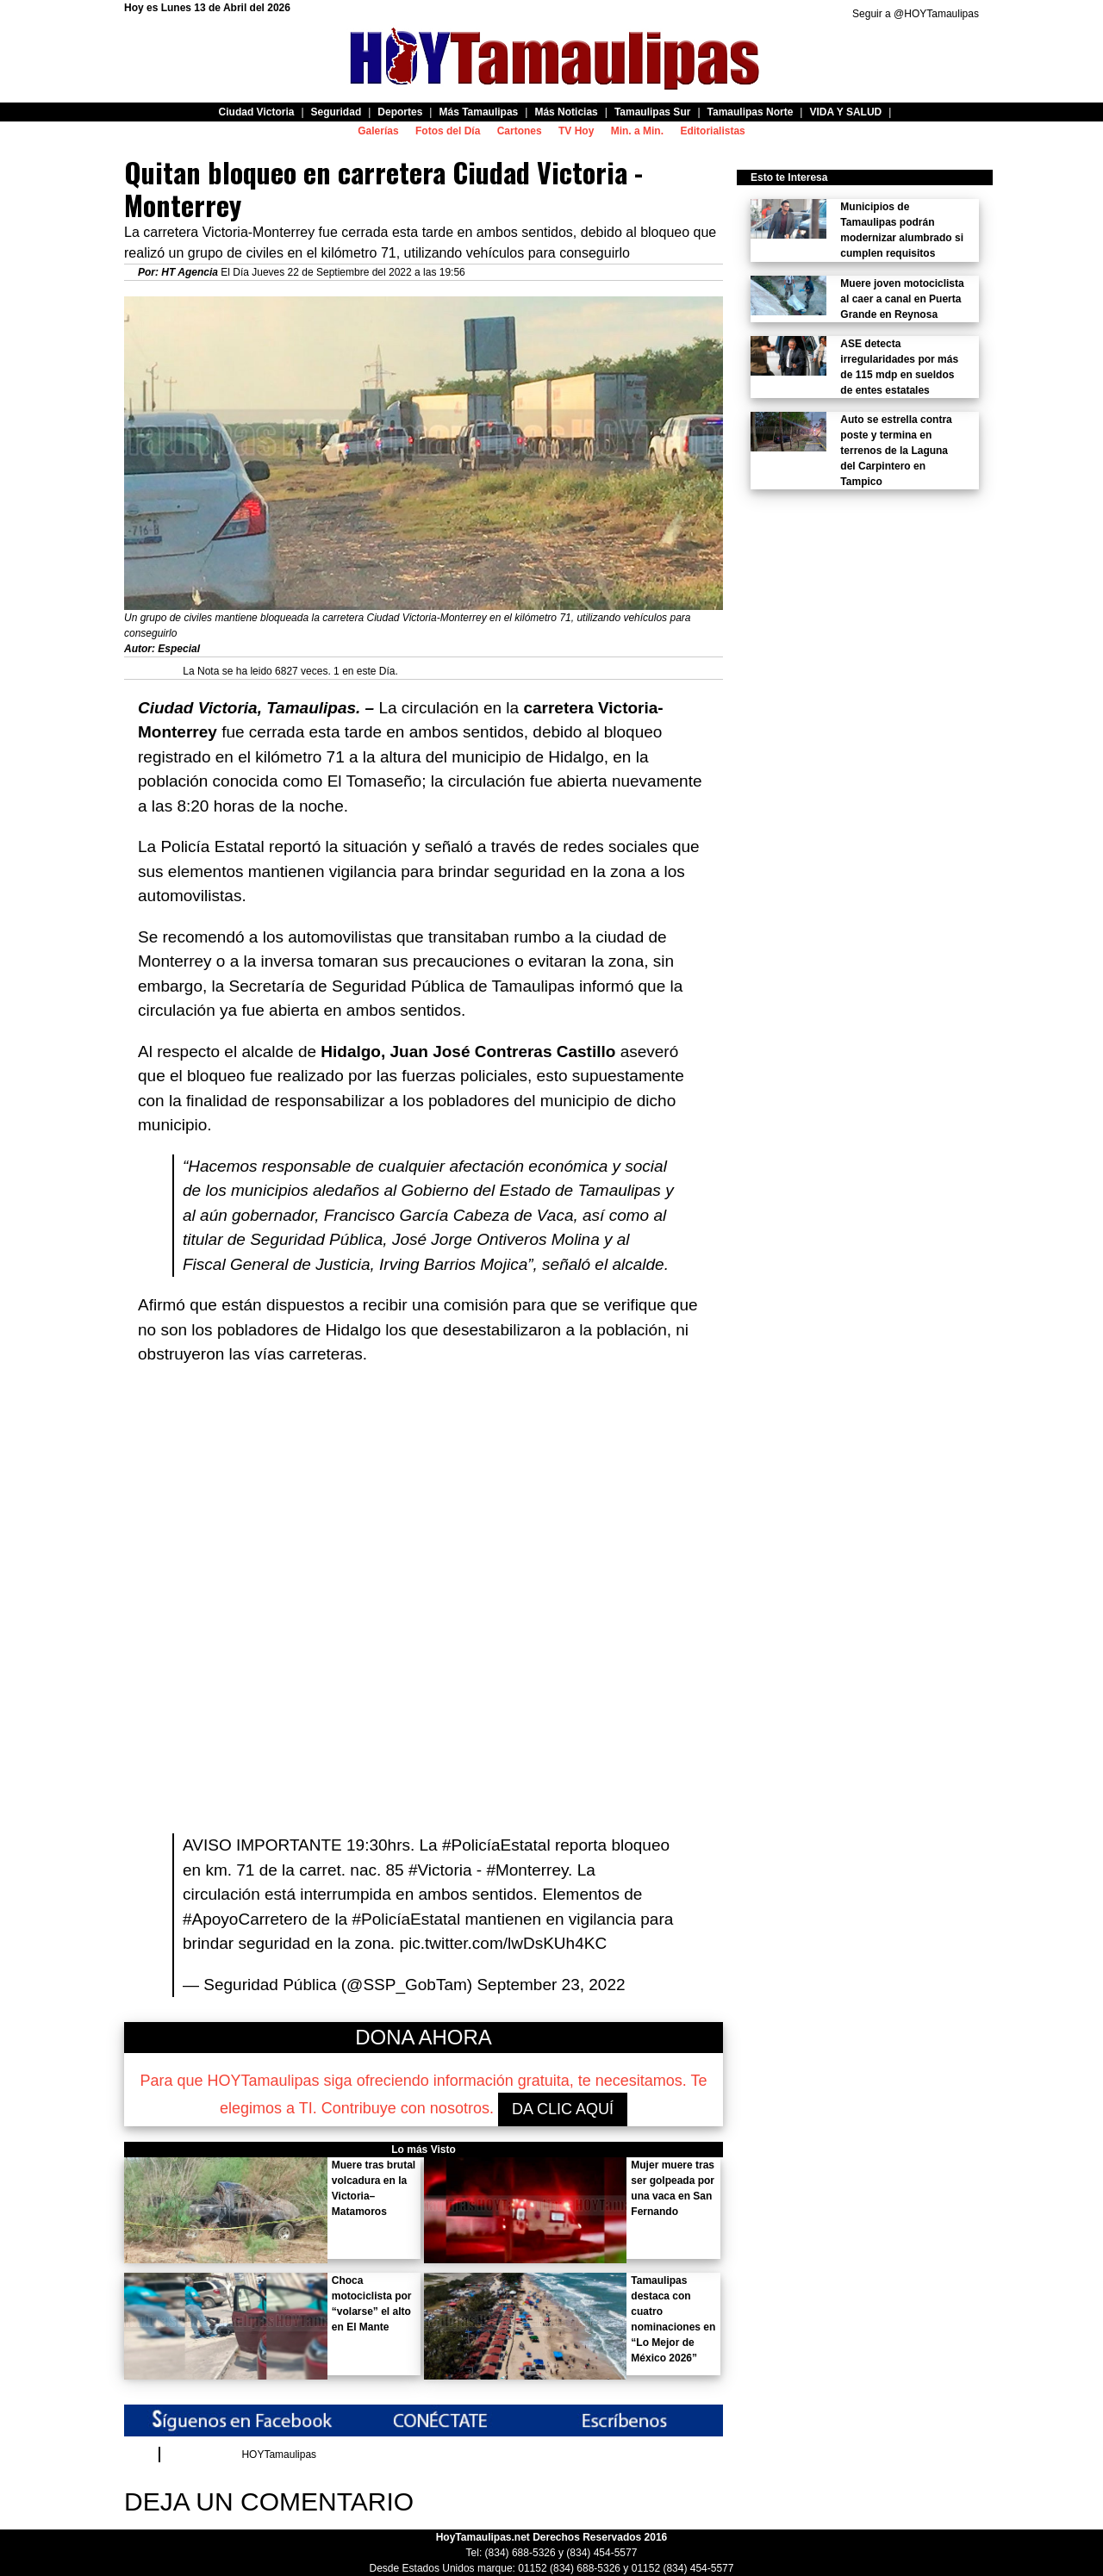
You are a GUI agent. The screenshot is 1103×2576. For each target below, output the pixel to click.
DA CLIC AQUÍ (563, 2109)
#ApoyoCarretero (245, 1919)
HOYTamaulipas (278, 2454)
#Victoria (440, 1870)
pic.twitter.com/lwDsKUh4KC (503, 1943)
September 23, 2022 (551, 1985)
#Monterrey (527, 1870)
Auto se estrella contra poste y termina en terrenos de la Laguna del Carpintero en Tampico (895, 451)
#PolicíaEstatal (496, 1845)
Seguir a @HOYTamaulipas (915, 14)
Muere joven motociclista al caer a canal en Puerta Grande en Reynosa (901, 298)
